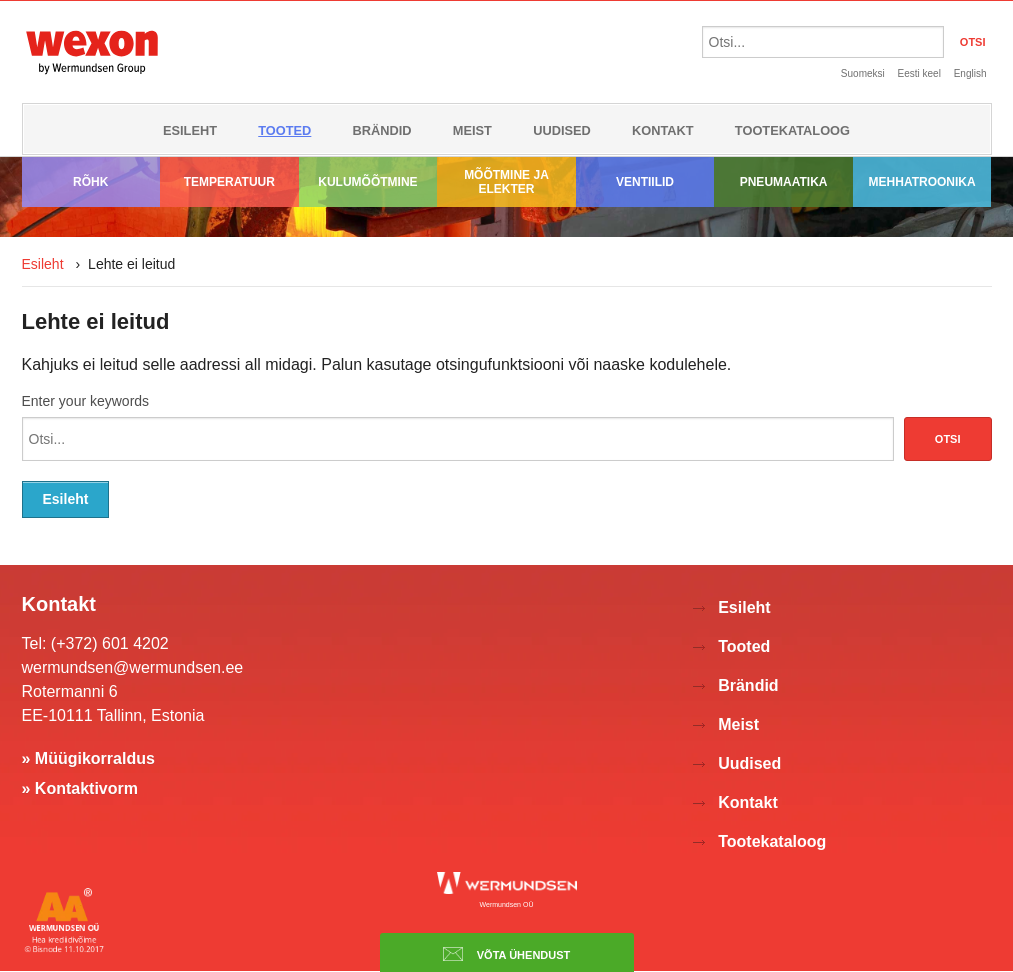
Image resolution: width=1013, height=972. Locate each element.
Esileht (190, 130)
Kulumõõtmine (367, 182)
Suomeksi (863, 73)
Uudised (562, 130)
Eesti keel (919, 73)
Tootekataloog (792, 130)
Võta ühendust (507, 954)
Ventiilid (645, 182)
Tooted (284, 130)
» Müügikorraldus (88, 758)
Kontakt (663, 130)
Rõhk (90, 182)
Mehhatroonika (922, 182)
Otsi (948, 439)
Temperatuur (229, 182)
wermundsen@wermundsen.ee (133, 667)
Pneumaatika (784, 182)
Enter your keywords (86, 401)
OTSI (973, 42)
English (970, 73)
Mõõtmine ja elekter (506, 182)
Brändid (382, 130)
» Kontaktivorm (80, 788)
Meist (472, 130)
